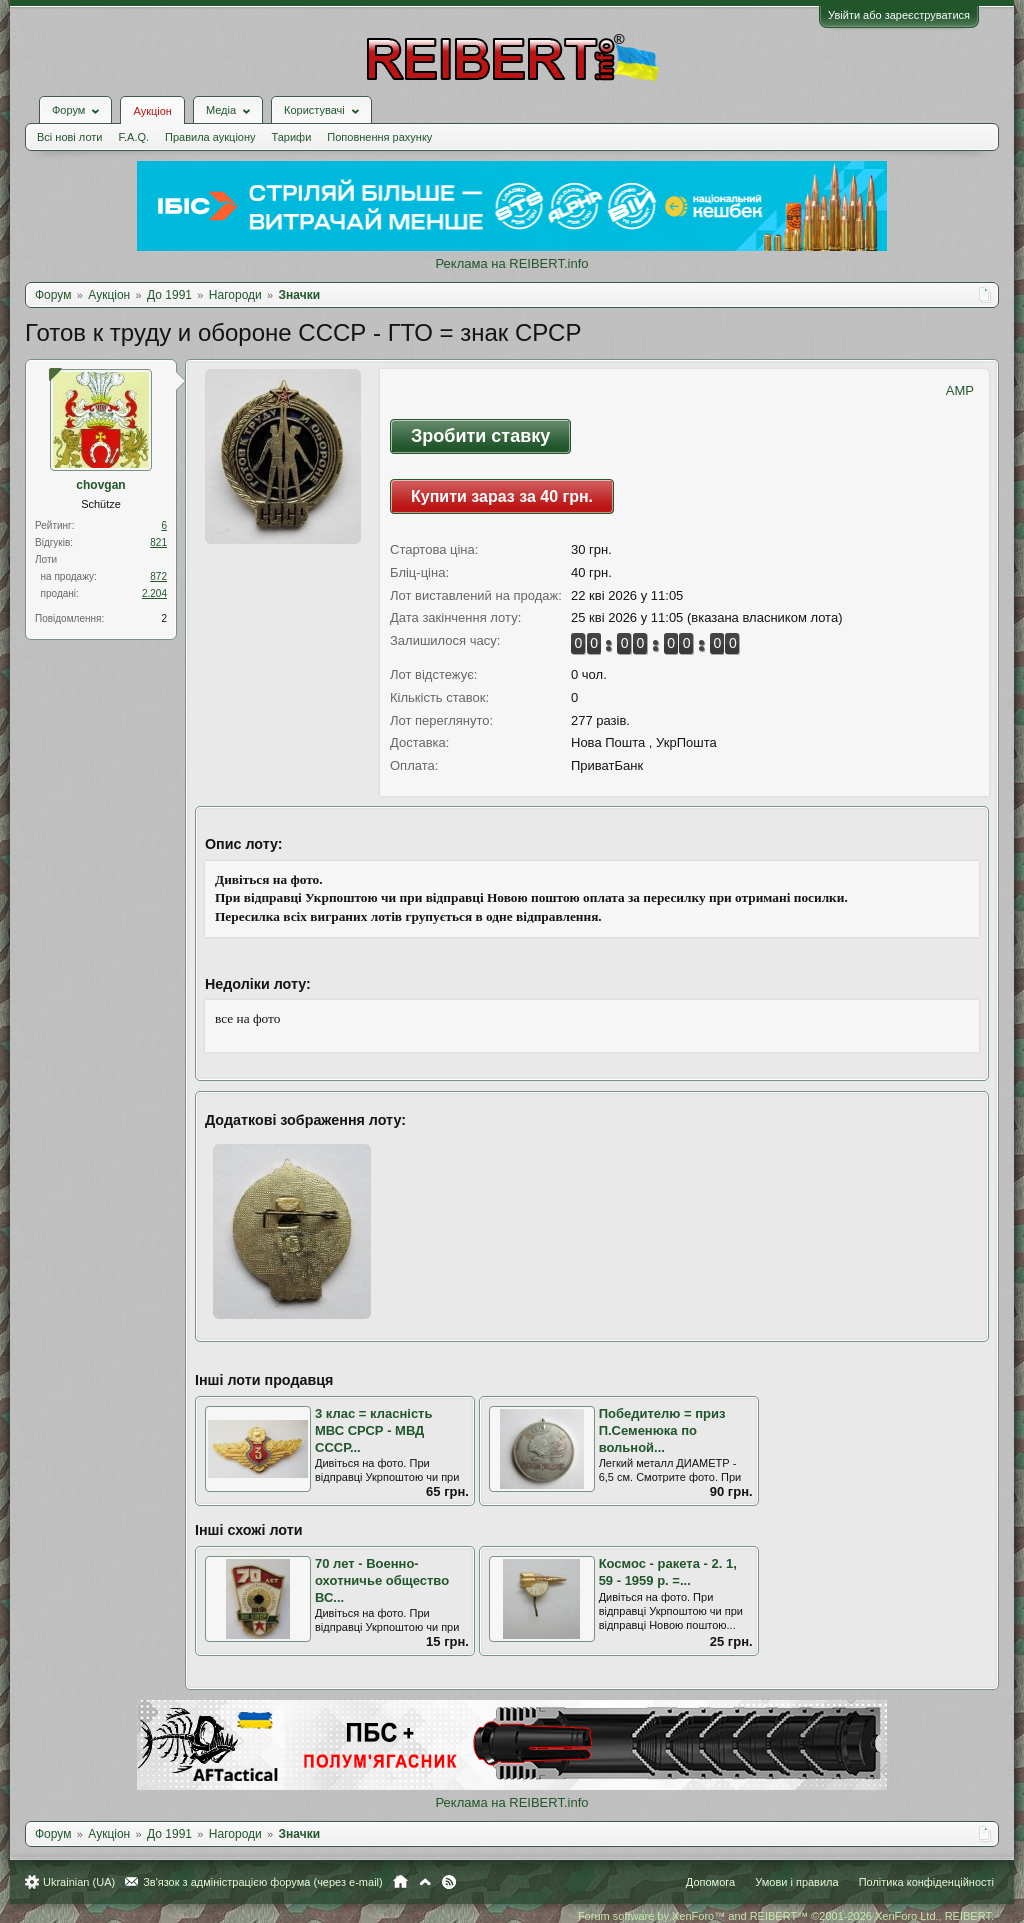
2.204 (154, 593)
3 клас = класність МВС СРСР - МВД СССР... (373, 1430)
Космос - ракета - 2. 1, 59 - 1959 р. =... (668, 1572)
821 (158, 542)
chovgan (100, 485)
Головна (400, 1882)
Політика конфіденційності (926, 1882)
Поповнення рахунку (379, 137)
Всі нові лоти (69, 137)
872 (158, 576)
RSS (449, 1882)
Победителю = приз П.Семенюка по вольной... (662, 1430)
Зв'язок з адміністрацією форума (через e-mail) (263, 1882)
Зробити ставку (480, 436)
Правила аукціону (210, 137)
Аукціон (152, 111)
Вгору (425, 1882)
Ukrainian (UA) (79, 1882)
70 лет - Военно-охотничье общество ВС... (382, 1580)
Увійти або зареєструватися (899, 15)
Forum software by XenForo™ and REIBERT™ (786, 1916)
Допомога (710, 1882)
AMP (960, 390)
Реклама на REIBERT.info (511, 263)
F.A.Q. (133, 137)
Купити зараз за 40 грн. (502, 496)
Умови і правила (796, 1882)
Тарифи (292, 137)
